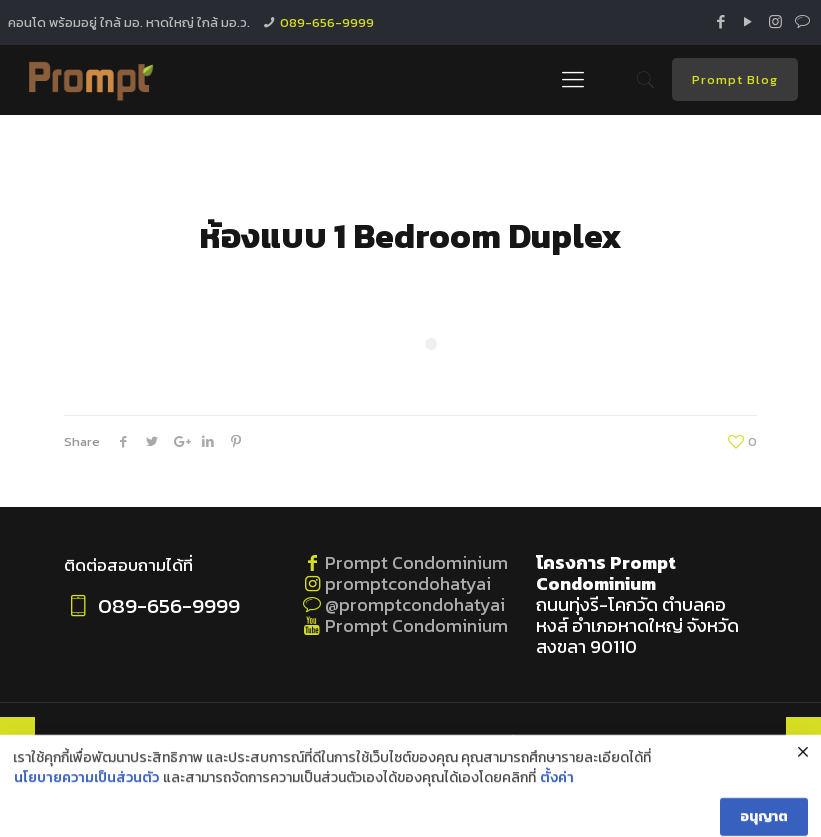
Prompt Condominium (416, 562)
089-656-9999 (327, 22)
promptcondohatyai (408, 583)
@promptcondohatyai (415, 604)
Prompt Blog (735, 79)
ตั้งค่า (557, 825)
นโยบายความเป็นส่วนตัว (86, 825)
